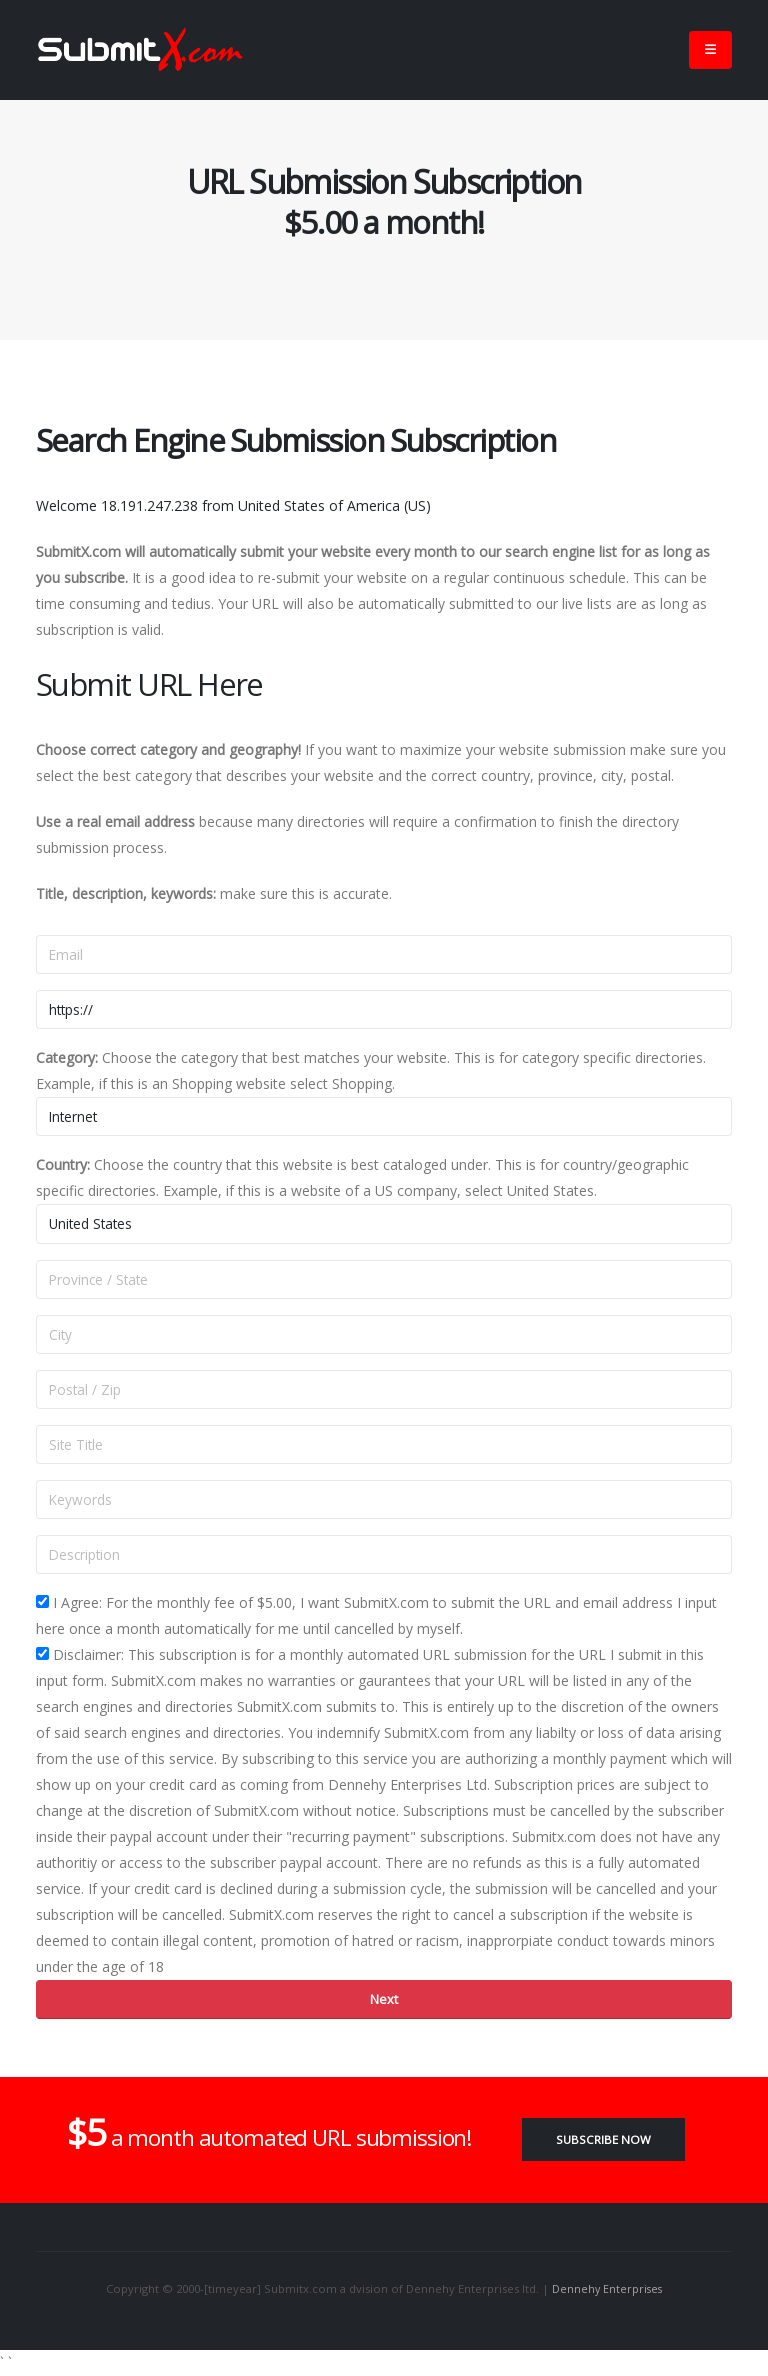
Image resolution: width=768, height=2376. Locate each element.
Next (384, 1999)
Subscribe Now (603, 2139)
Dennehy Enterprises (607, 2288)
